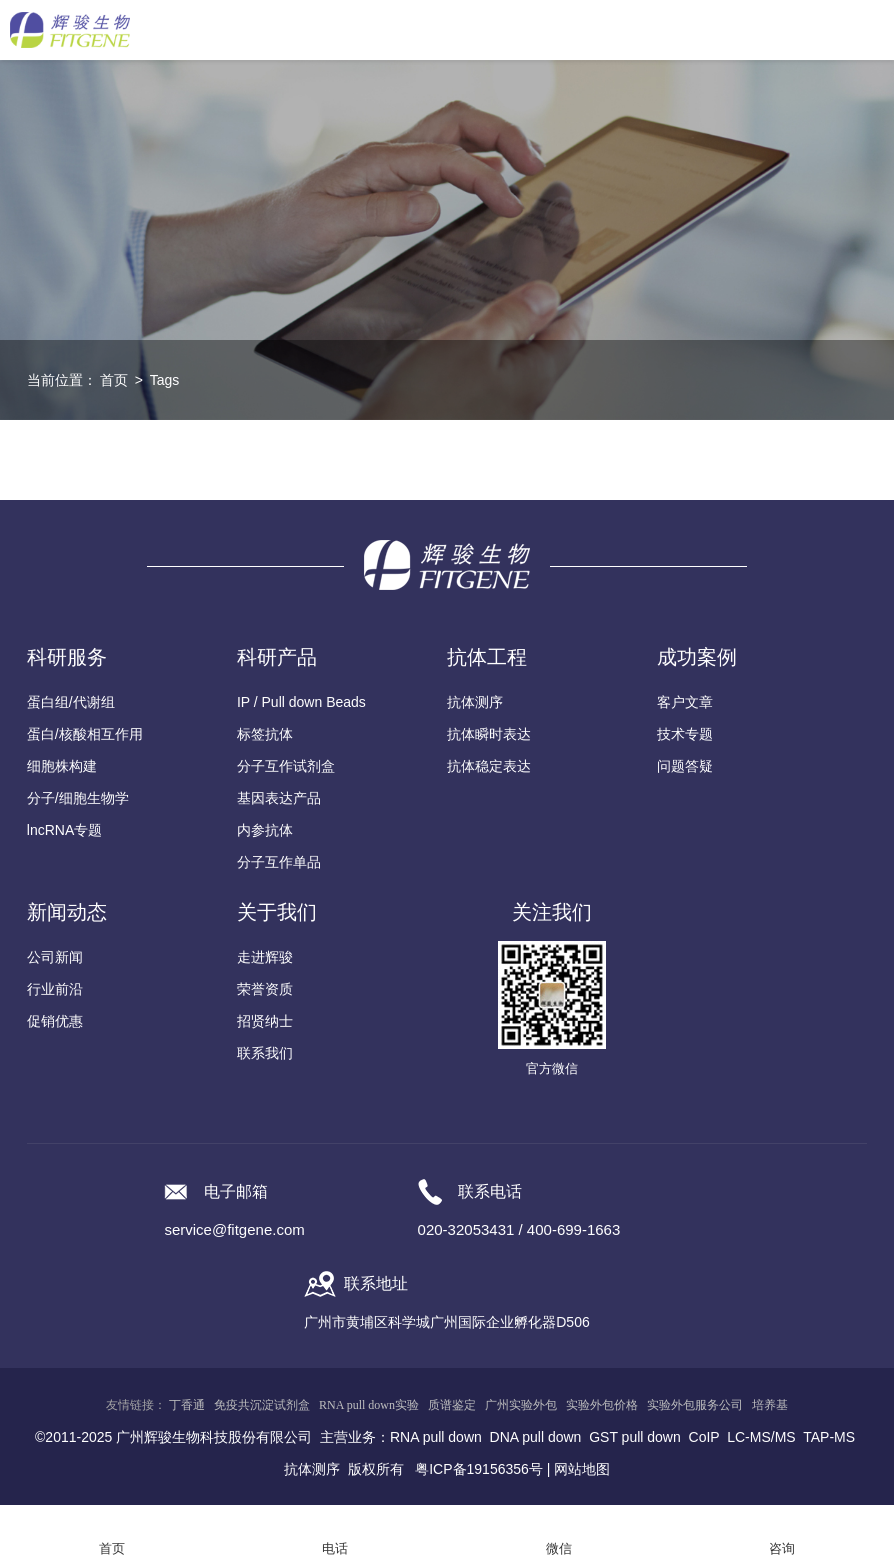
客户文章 (685, 702)
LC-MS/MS (761, 1437)
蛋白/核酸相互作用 (85, 734)
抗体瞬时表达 (489, 734)
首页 (114, 380)
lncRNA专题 (64, 830)
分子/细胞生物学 (78, 798)
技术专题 (685, 734)
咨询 (782, 1548)
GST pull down (635, 1437)
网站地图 (582, 1469)
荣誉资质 (265, 989)
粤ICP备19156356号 (479, 1469)
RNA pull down (436, 1437)
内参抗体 (265, 830)
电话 (335, 1548)
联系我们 (265, 1053)
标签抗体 (265, 734)
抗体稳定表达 (489, 766)
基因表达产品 (279, 798)
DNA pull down (536, 1437)
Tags (165, 380)
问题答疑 (685, 766)
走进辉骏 (265, 957)
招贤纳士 (265, 1021)
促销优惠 (55, 1021)
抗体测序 (475, 702)
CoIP (704, 1437)
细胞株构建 (62, 766)
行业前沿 (55, 989)
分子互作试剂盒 (286, 766)
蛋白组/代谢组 (71, 702)
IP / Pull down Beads (301, 702)
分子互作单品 (279, 862)
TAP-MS (829, 1437)
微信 (559, 1548)
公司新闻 (55, 957)
